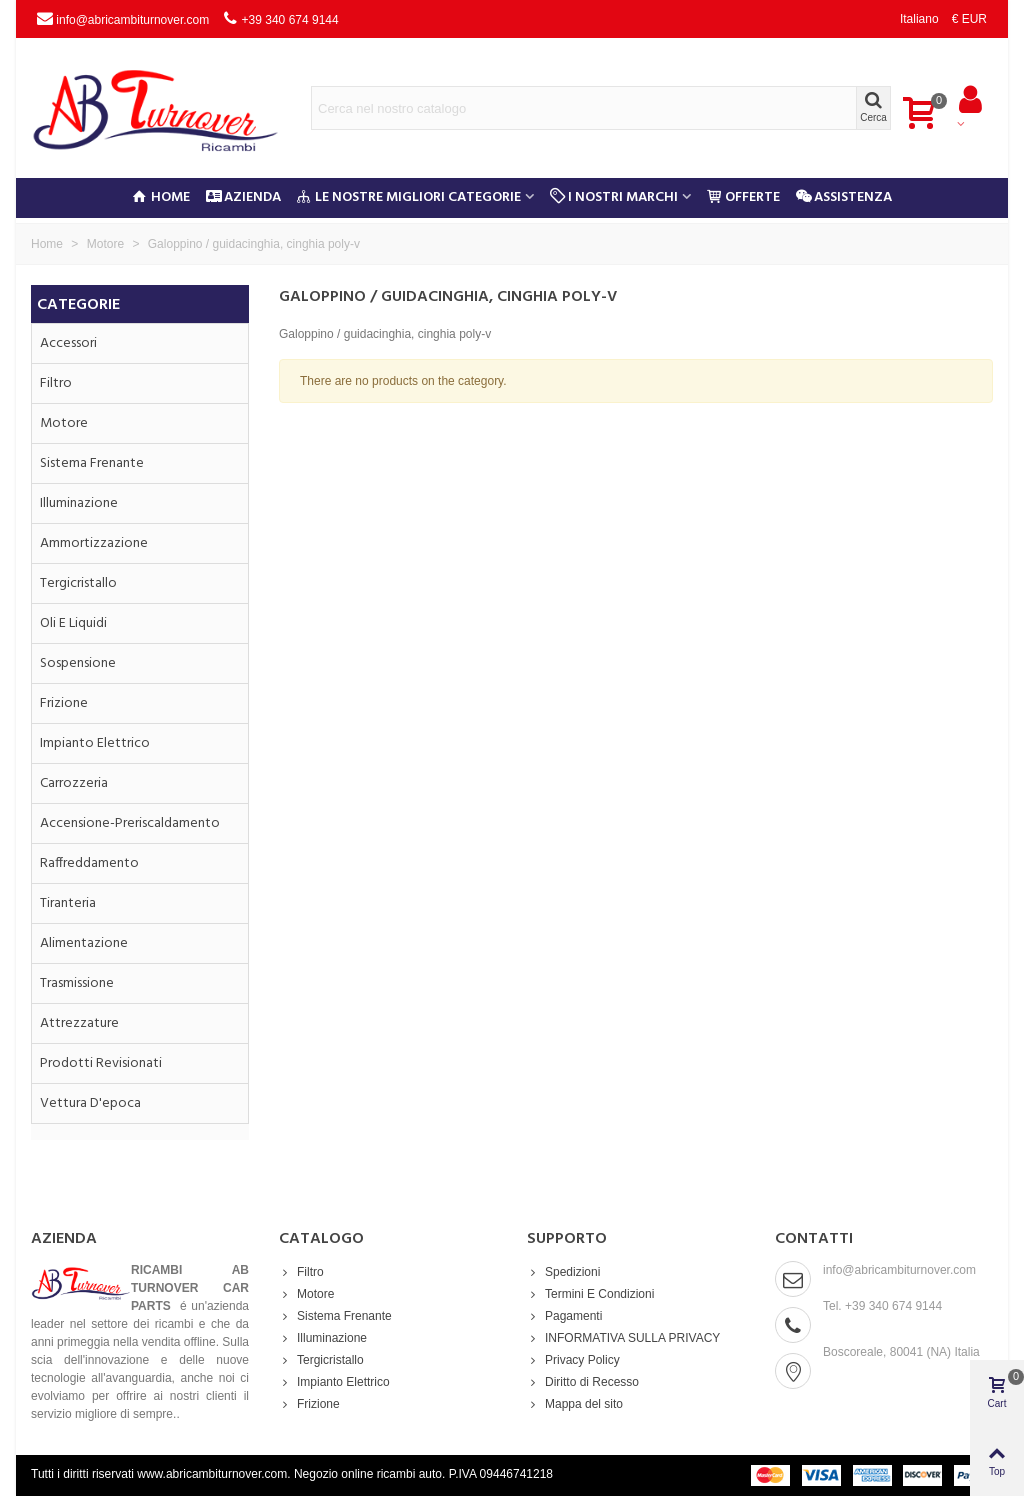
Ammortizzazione (94, 543)
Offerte (743, 197)
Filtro (56, 383)
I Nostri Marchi (614, 197)
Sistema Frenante (92, 463)
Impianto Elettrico (95, 743)
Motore (64, 423)
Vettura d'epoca (90, 1103)
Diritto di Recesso (583, 1382)
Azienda (243, 197)
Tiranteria (68, 903)
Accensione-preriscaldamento (130, 823)
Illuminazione (79, 503)
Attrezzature (79, 1023)
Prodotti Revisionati (101, 1063)
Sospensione (78, 663)
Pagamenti (564, 1316)
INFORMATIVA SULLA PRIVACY (623, 1338)
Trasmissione (77, 983)
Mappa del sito (575, 1404)
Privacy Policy (573, 1360)
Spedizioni (563, 1272)
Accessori (68, 343)
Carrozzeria (74, 783)
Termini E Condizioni (590, 1294)
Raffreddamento (89, 863)
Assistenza (844, 197)
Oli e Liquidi (73, 623)
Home (161, 197)
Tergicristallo (78, 583)
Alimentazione (84, 943)
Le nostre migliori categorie (409, 197)
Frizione (64, 703)
